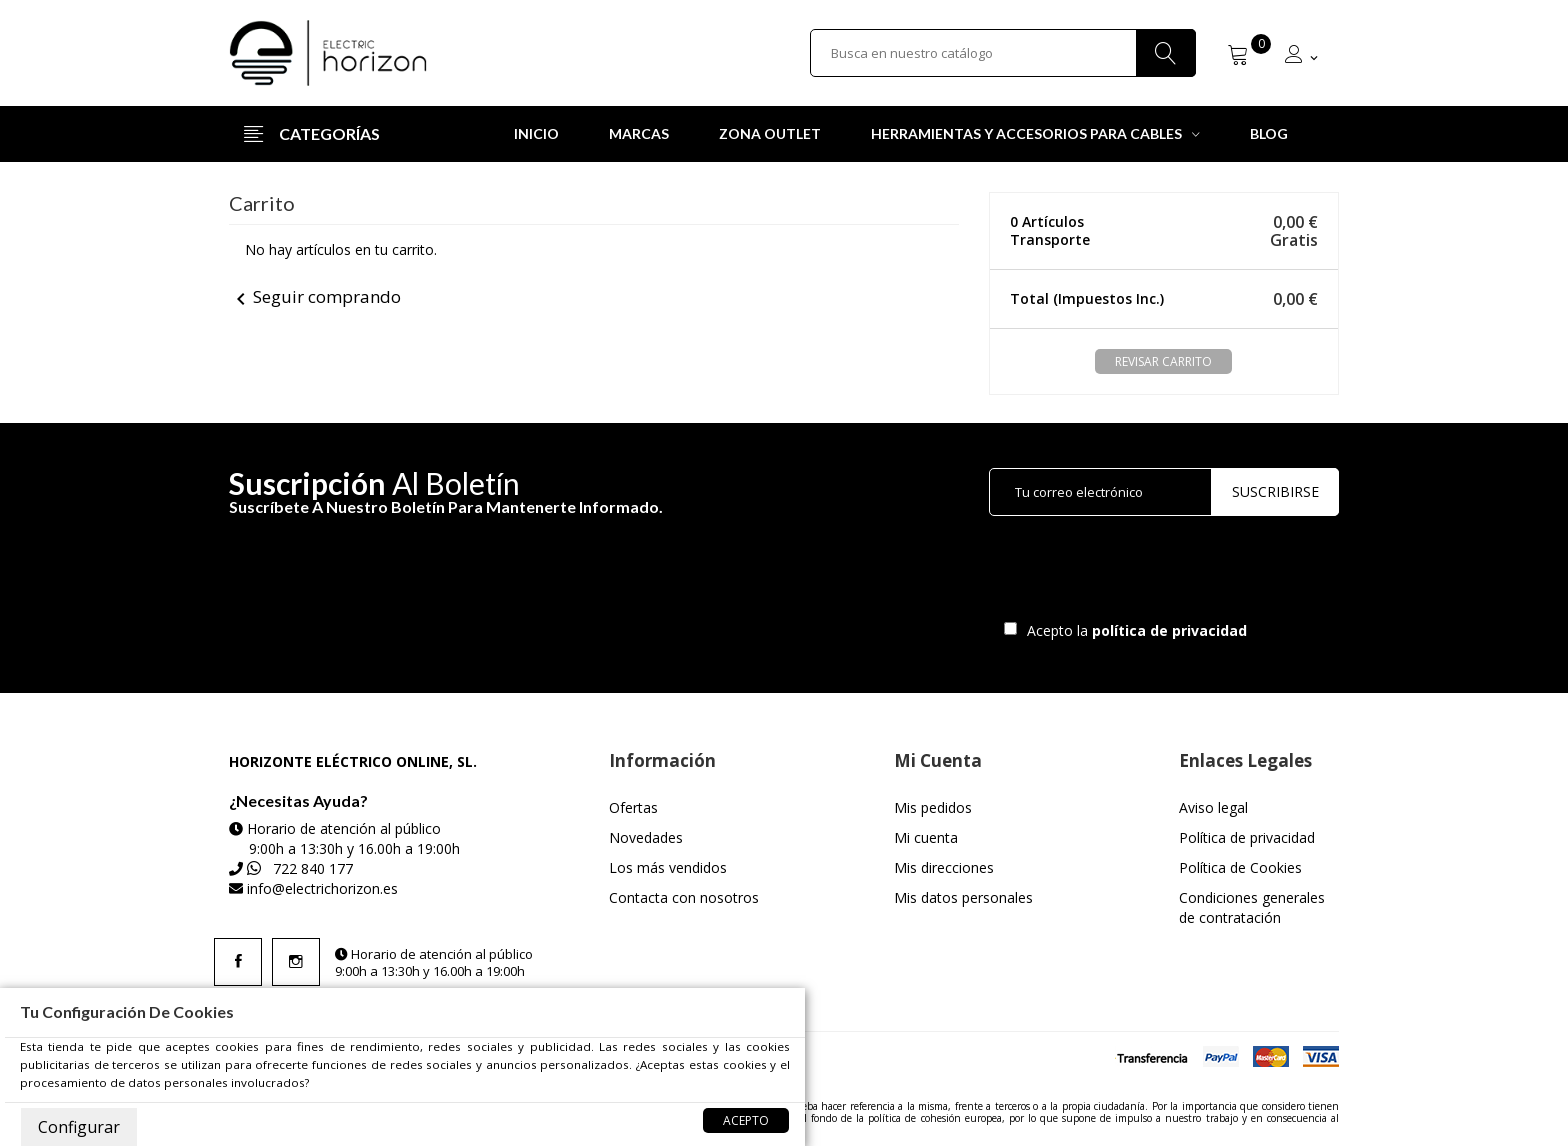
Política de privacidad (1247, 837)
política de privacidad (1171, 630)
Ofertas (633, 807)
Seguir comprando (315, 296)
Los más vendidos (668, 867)
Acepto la (1133, 630)
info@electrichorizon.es (322, 888)
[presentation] (1156, 573)
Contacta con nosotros (684, 897)
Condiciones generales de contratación (1252, 907)
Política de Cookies (1240, 867)
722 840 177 (313, 868)
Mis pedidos (933, 807)
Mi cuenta (926, 837)
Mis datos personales (963, 897)
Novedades (646, 837)
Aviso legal (1213, 807)
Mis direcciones (944, 867)
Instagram (296, 962)
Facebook (238, 962)
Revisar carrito (1163, 361)
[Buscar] (1003, 53)
